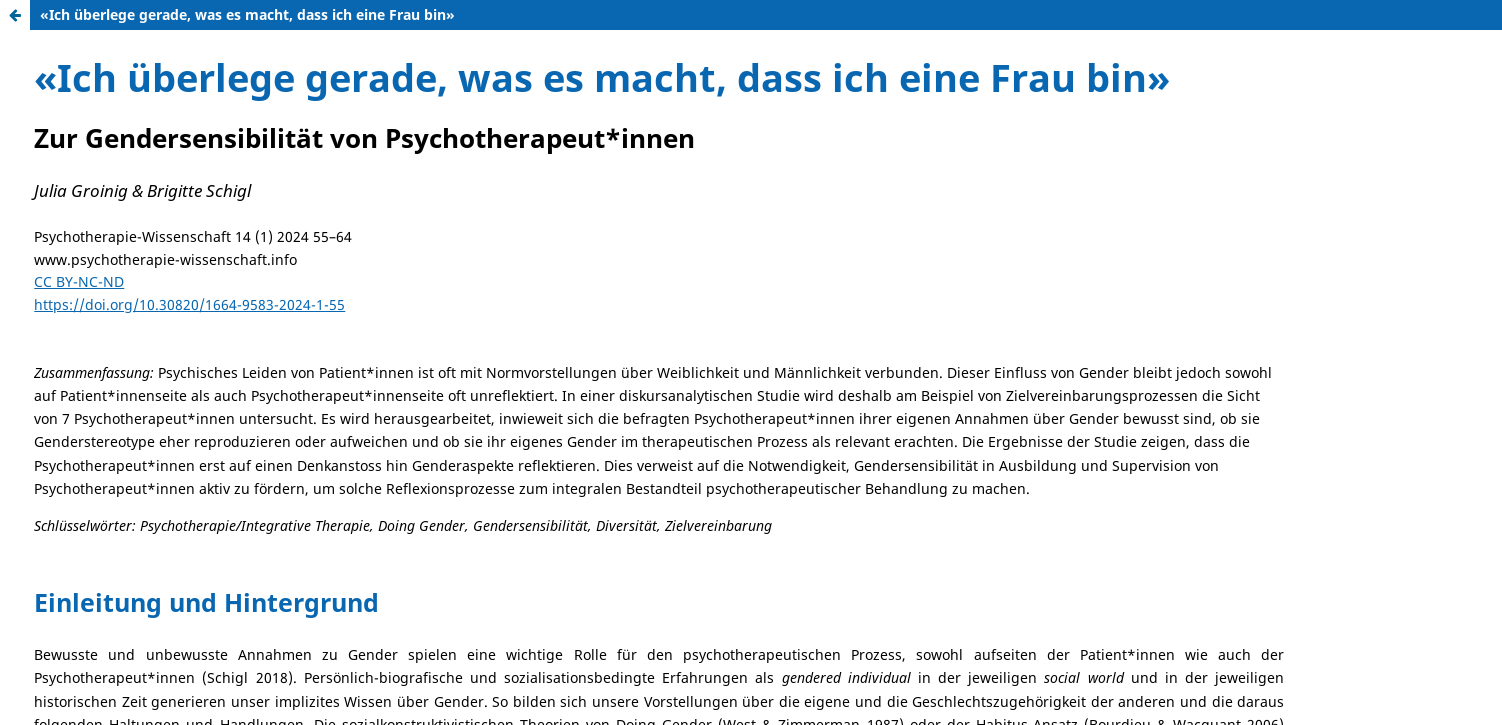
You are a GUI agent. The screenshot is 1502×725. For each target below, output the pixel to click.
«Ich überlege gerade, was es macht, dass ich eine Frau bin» (247, 14)
